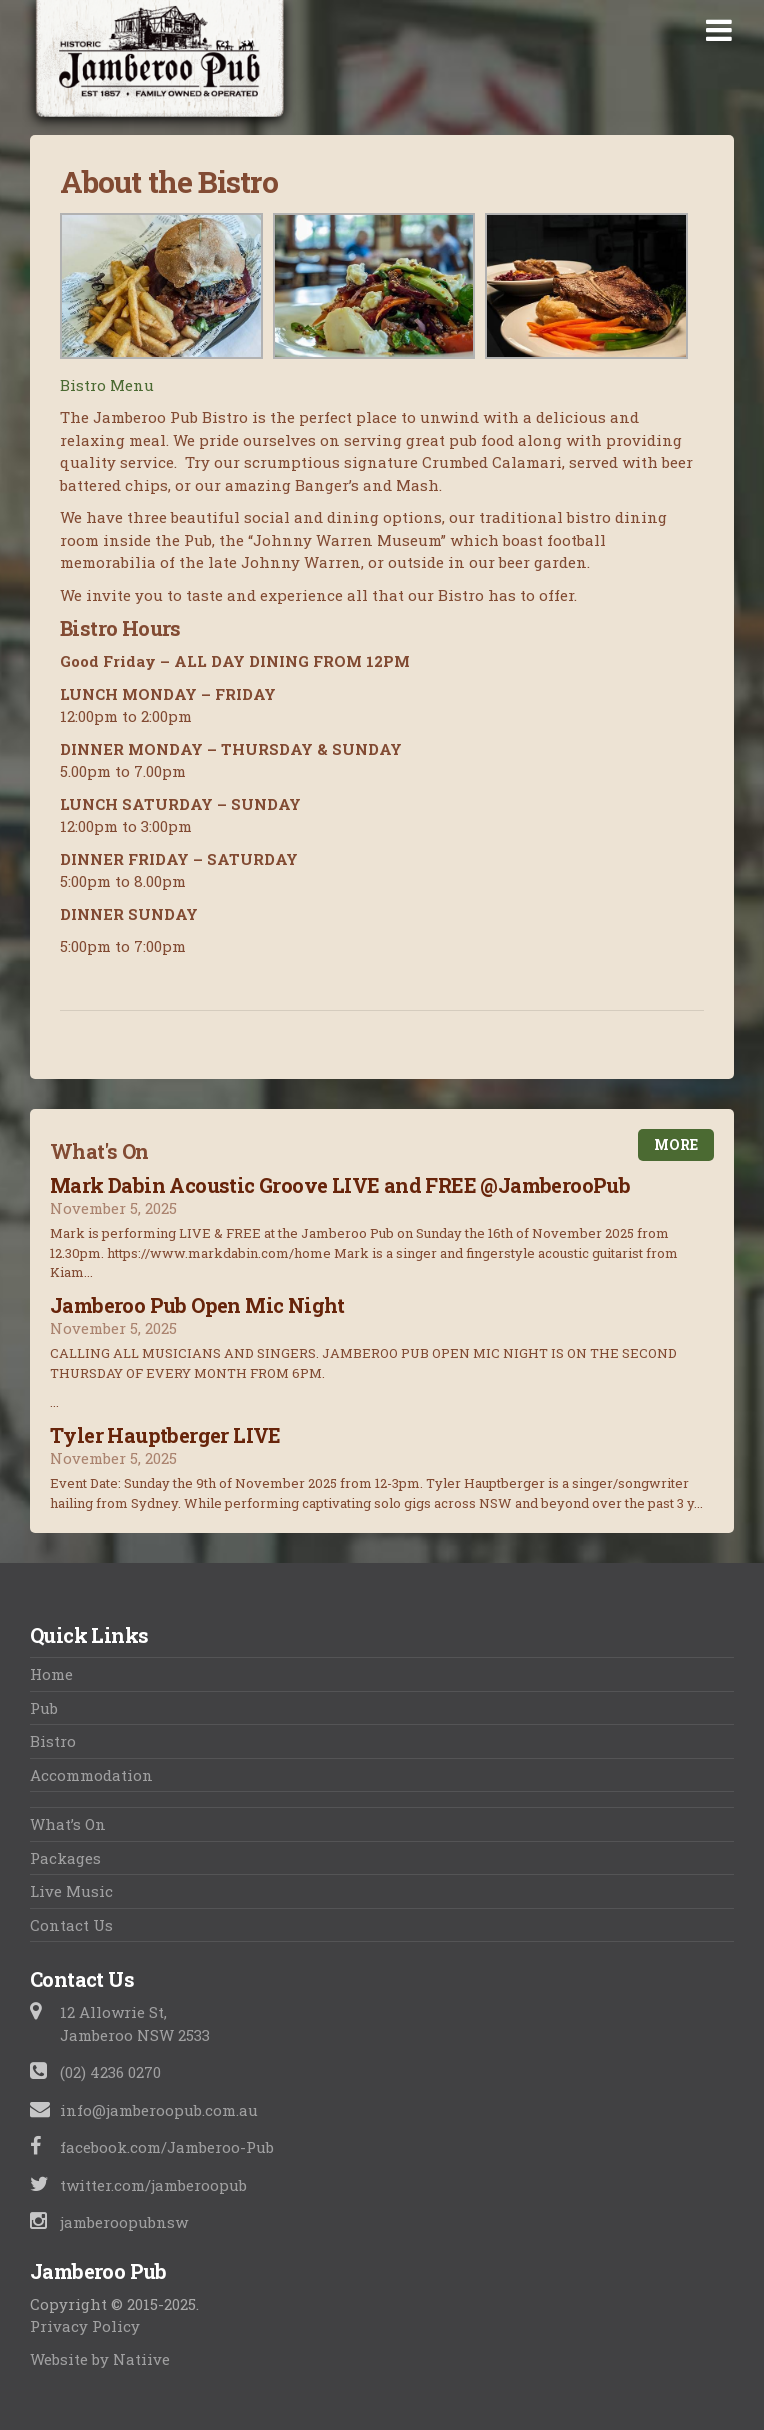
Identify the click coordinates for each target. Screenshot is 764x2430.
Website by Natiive (100, 2359)
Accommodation (91, 1775)
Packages (65, 1858)
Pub (44, 1708)
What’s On (68, 1824)
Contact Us (71, 1925)
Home (51, 1674)
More (676, 1144)
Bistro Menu (107, 385)
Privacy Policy (85, 2326)
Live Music (71, 1891)
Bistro (53, 1741)
